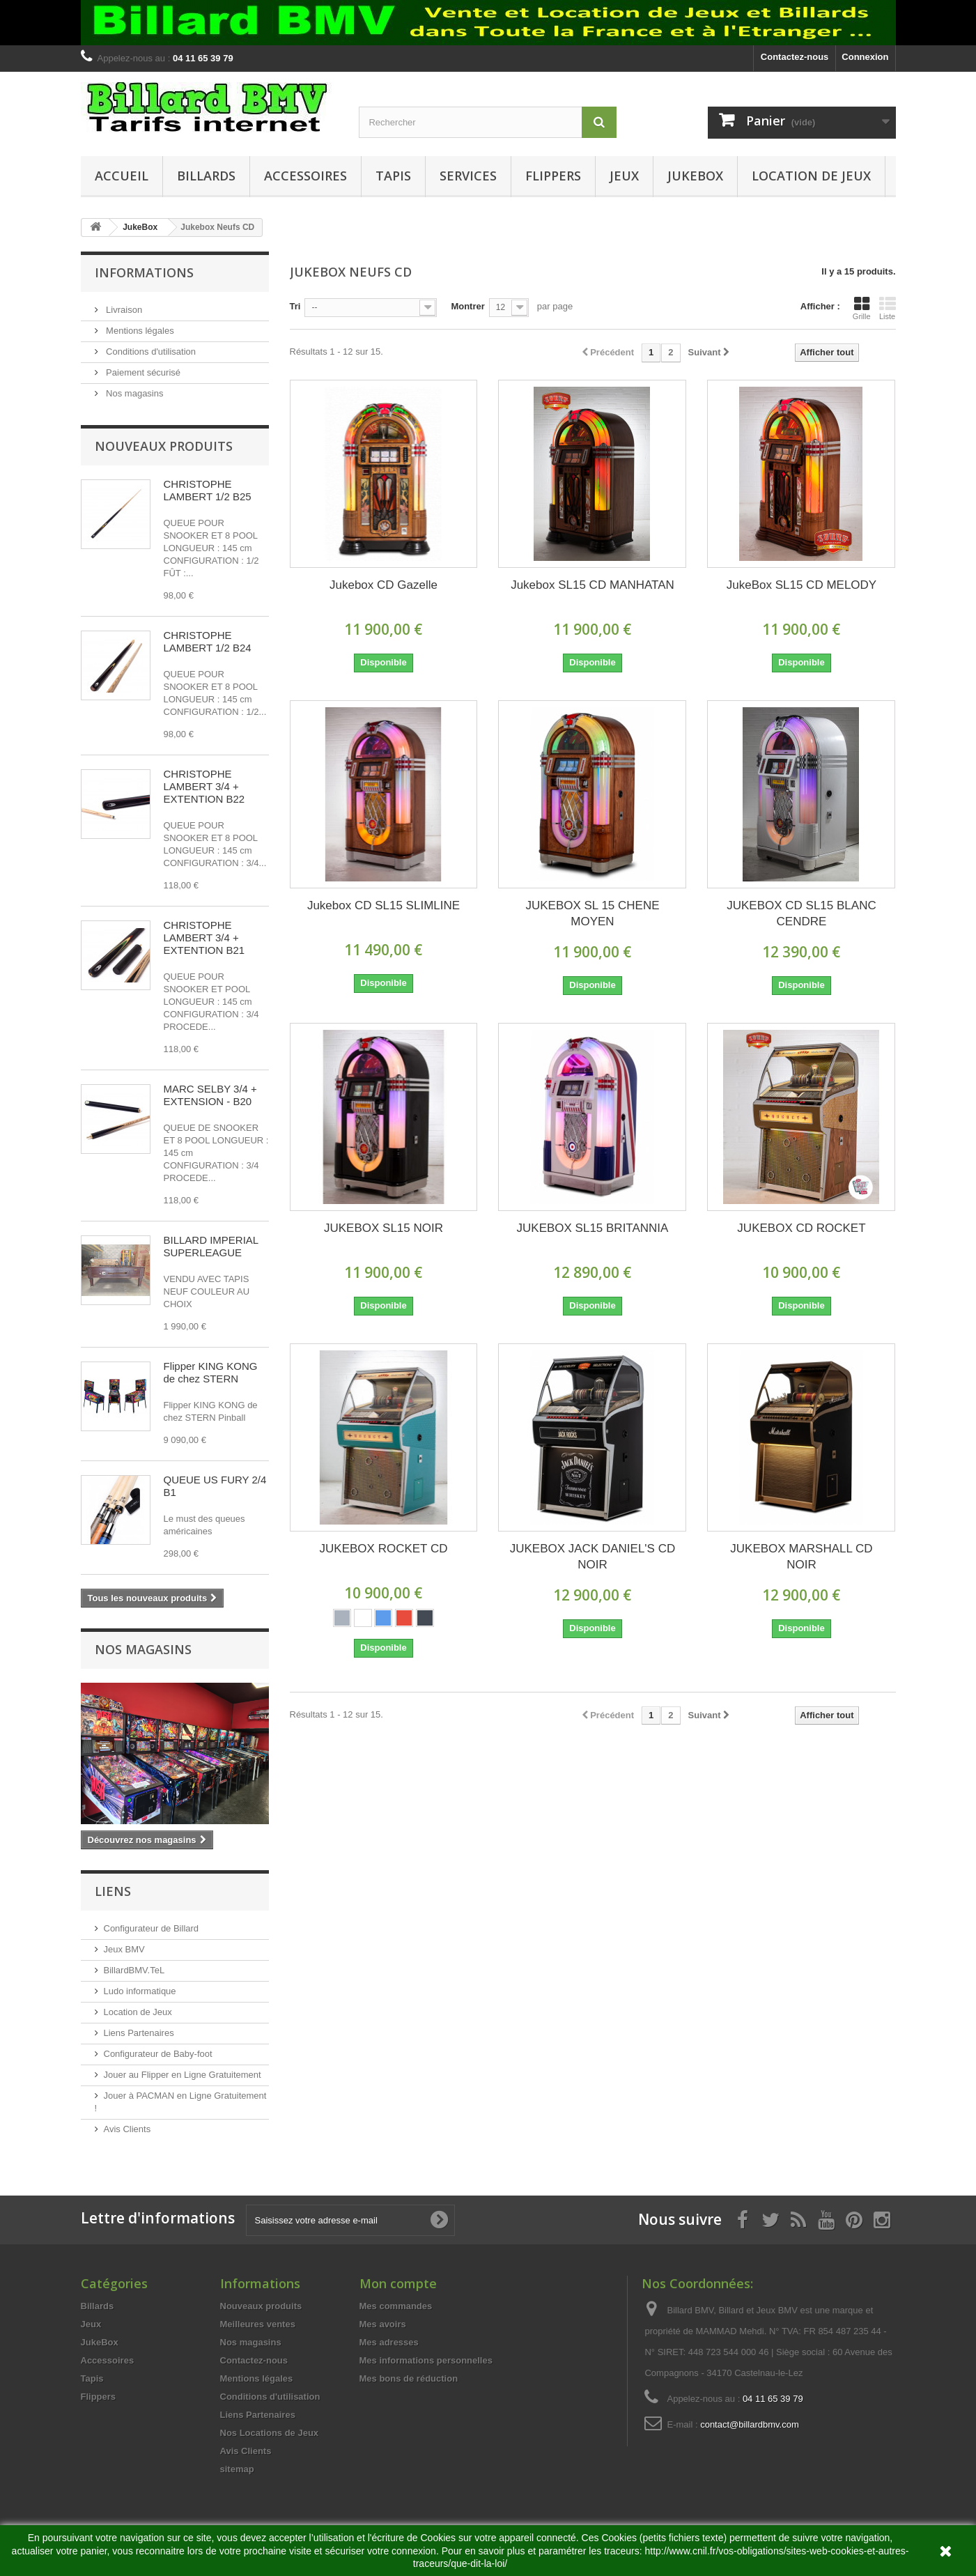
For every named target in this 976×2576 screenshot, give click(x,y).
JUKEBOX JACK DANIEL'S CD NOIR (593, 1556)
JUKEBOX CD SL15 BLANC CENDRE (801, 913)
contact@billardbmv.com (749, 2424)
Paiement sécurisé (142, 372)
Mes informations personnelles (426, 2360)
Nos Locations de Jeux (269, 2433)
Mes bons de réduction (408, 2378)
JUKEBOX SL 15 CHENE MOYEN (592, 913)
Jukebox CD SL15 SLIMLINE (383, 905)
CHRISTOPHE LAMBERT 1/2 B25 (207, 490)
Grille (862, 308)
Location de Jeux (811, 175)
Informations (144, 272)
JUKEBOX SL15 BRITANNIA (593, 1228)
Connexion (865, 57)
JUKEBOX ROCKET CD (384, 1548)
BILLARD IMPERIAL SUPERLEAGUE (211, 1246)
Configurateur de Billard (151, 1928)
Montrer (467, 306)
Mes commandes (396, 2306)
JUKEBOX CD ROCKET (801, 1228)
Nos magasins (134, 393)
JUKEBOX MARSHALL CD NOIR (801, 1556)
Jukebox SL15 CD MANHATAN (592, 585)
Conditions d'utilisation (150, 351)
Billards (206, 175)
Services (468, 175)
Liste (887, 308)
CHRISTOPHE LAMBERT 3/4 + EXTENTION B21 (204, 937)
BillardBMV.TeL (134, 1970)
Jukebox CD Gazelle (383, 585)
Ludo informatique (140, 1991)
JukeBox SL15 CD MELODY (801, 585)
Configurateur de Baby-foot (158, 2054)
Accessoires (305, 175)
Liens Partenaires (139, 2033)
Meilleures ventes (257, 2324)
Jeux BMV (124, 1949)
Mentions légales (139, 330)
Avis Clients (127, 2129)
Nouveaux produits (164, 446)
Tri (295, 306)
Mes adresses (389, 2342)
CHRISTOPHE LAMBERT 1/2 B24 (207, 641)
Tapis (393, 175)
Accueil (121, 175)
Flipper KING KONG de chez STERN (211, 1372)
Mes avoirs (382, 2324)
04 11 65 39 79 (773, 2398)
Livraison (123, 309)
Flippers (553, 175)
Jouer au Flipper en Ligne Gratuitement (182, 2074)
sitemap (237, 2469)
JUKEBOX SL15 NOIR (383, 1228)
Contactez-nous (795, 57)
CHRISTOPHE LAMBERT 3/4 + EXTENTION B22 (204, 786)
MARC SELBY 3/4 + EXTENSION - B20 (210, 1095)
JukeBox (695, 175)
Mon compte (398, 2283)
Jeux (624, 175)
